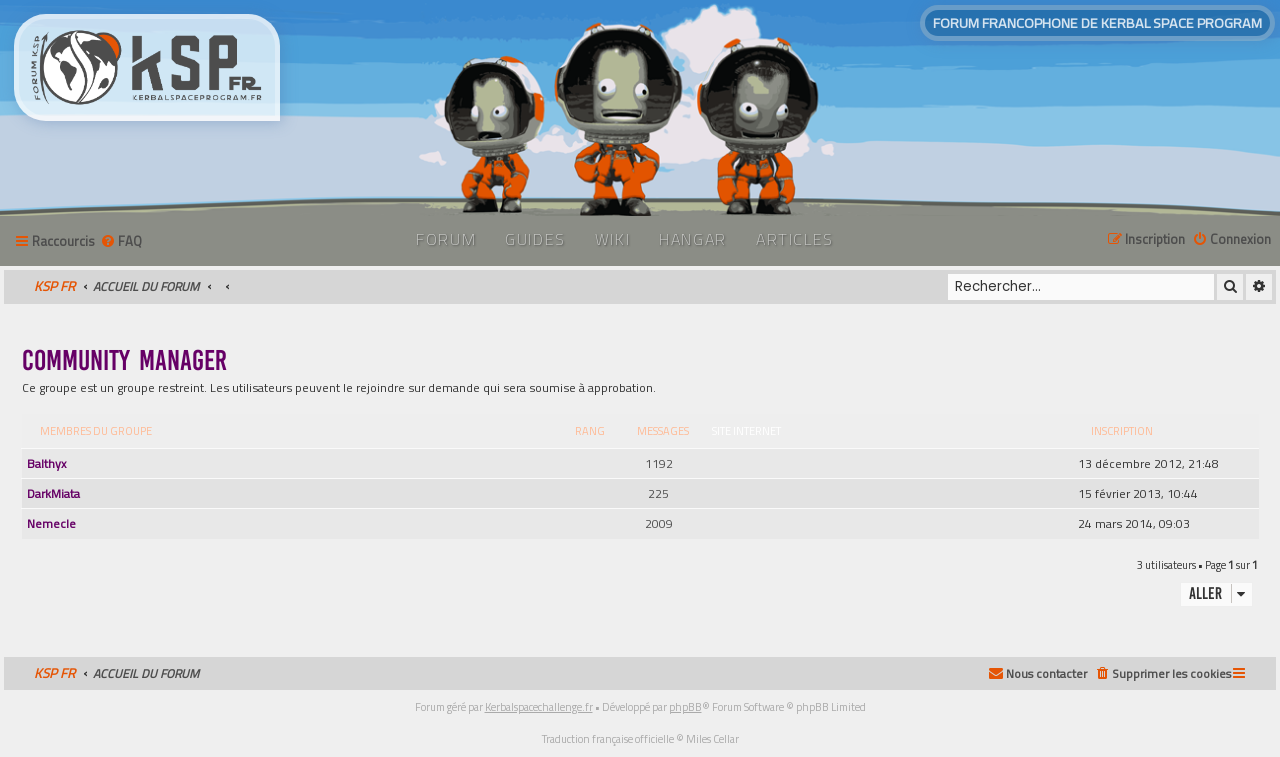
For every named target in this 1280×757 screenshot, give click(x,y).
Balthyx (46, 463)
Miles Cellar (712, 739)
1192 (659, 463)
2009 (659, 523)
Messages (663, 431)
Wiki (612, 239)
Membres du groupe (96, 431)
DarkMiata (53, 493)
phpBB (685, 707)
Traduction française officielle (608, 739)
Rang (590, 431)
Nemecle (51, 523)
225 (658, 493)
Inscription (1122, 431)
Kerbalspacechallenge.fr (539, 707)
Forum (446, 239)
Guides (535, 239)
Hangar (693, 239)
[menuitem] (121, 241)
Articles (795, 239)
